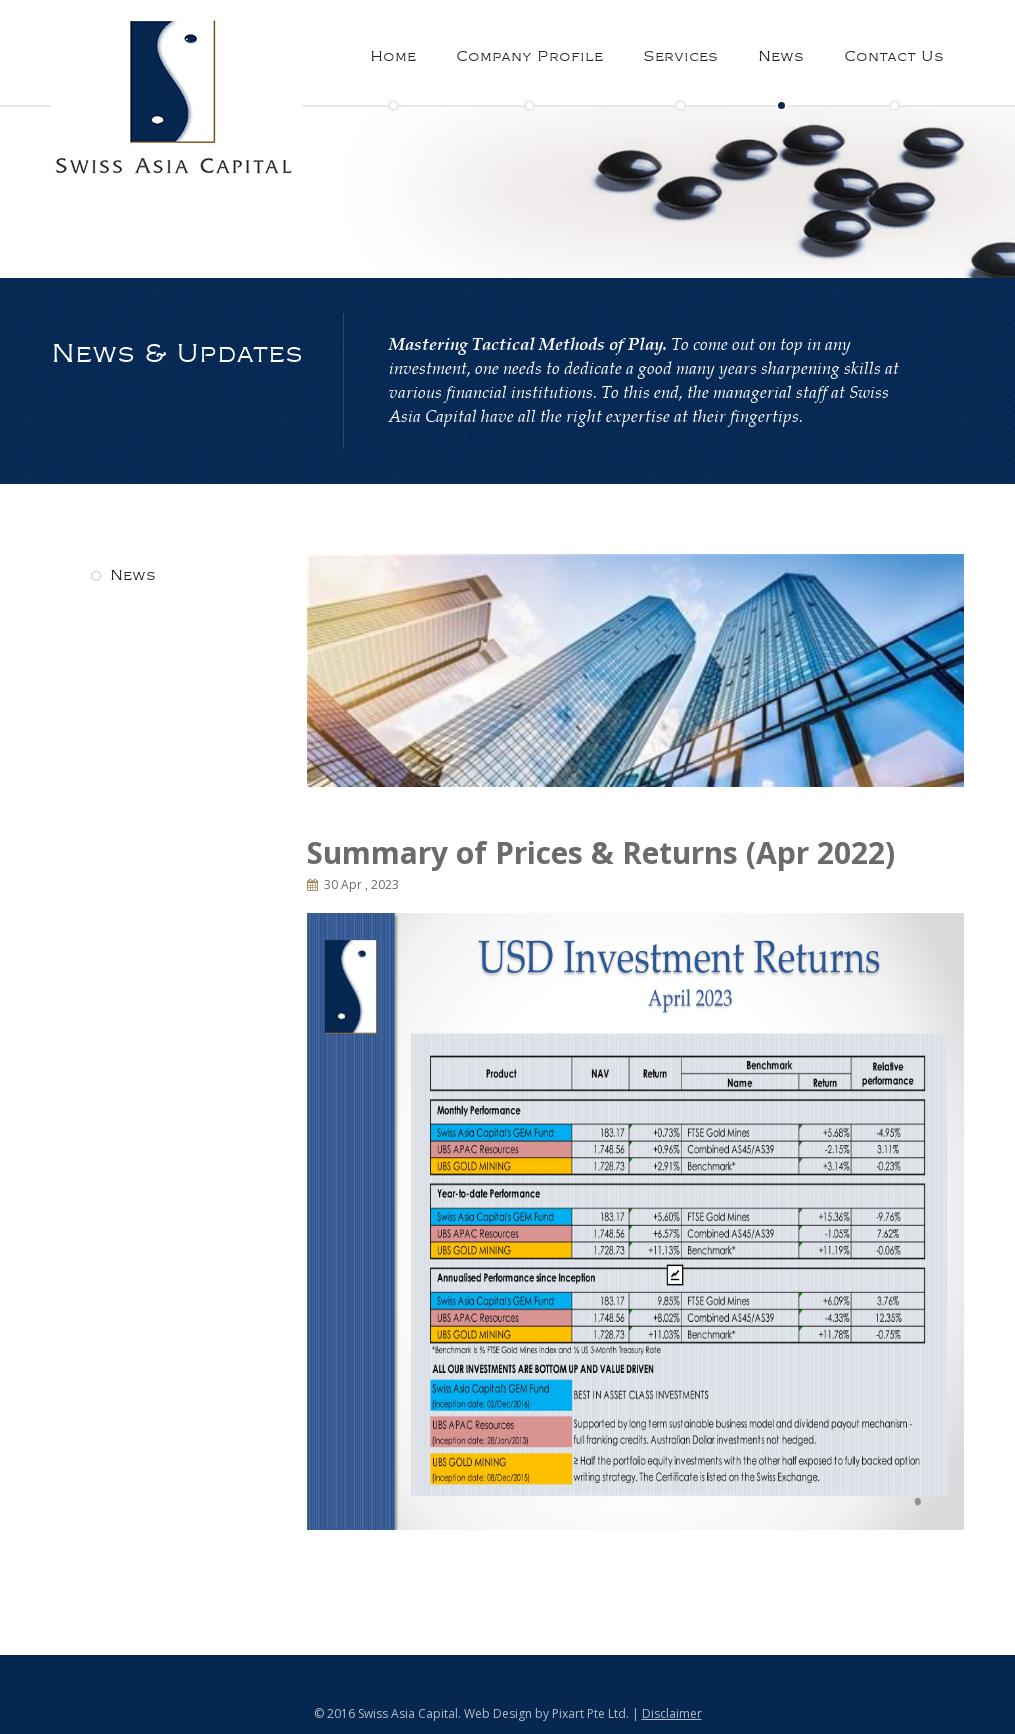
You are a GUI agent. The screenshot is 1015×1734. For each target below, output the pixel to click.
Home (393, 56)
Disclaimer (672, 1713)
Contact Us (894, 56)
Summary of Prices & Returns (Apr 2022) (601, 852)
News (781, 56)
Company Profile (529, 56)
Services (680, 56)
